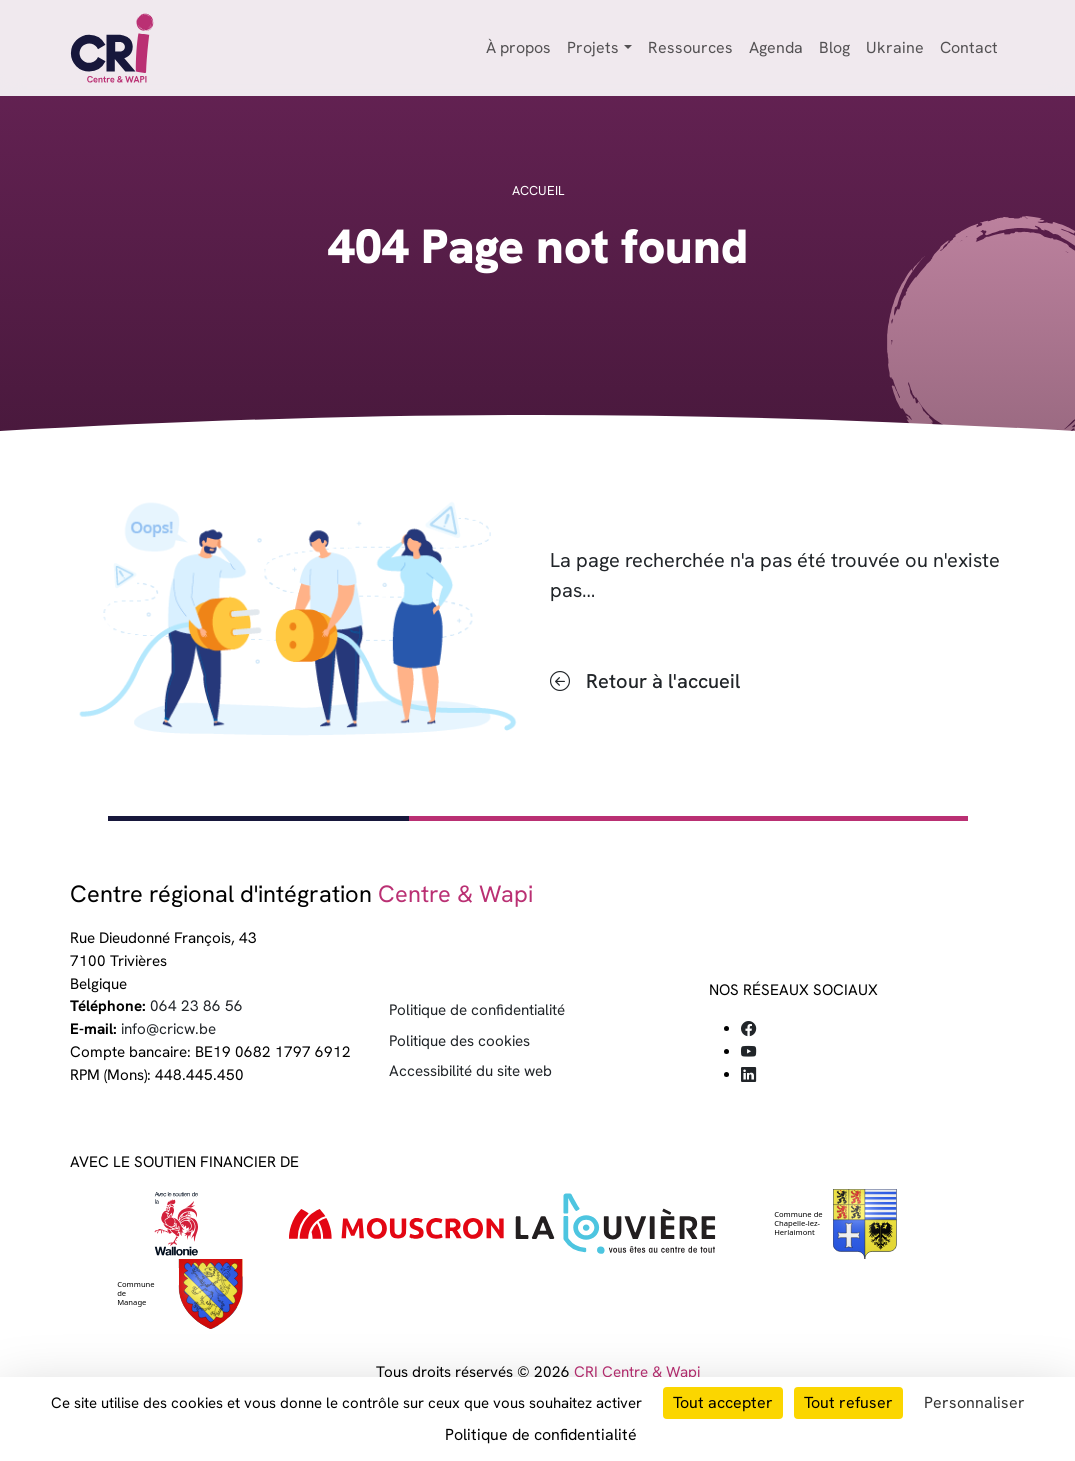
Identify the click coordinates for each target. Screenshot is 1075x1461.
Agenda (776, 47)
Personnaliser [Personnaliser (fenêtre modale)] (974, 1402)
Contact (969, 47)
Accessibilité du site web (470, 1071)
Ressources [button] (690, 47)
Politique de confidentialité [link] (541, 1434)
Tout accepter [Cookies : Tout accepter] (723, 1402)
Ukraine (895, 47)
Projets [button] (593, 47)
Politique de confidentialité (477, 1010)
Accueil (538, 190)
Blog (834, 47)
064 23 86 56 (196, 1006)
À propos (518, 47)
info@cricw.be (168, 1029)
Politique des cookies (459, 1041)
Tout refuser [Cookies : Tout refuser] (848, 1402)
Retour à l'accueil (663, 681)
